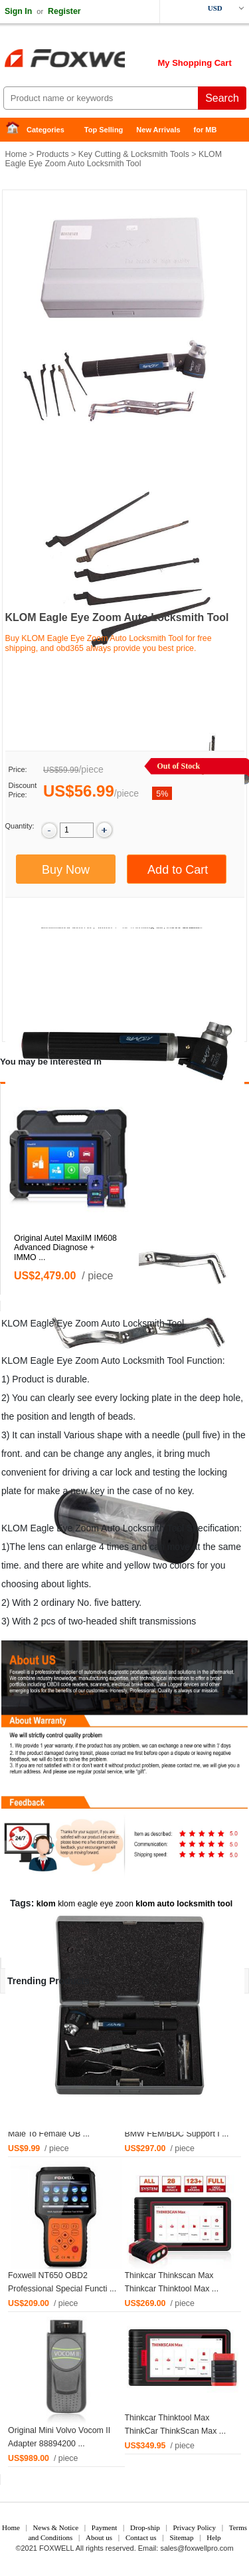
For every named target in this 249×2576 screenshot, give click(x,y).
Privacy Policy (194, 2527)
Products (53, 154)
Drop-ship (145, 2527)
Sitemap (181, 2537)
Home (16, 130)
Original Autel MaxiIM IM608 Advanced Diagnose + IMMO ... (65, 1248)
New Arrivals (158, 130)
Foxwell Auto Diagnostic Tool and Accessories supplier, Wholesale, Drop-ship (106, 59)
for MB (205, 130)
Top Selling (103, 130)
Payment (105, 2527)
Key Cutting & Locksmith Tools (133, 154)
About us (99, 2537)
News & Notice (55, 2527)
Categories (45, 130)
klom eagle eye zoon (95, 1903)
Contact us (141, 2537)
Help (213, 2537)
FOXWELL (56, 2548)
